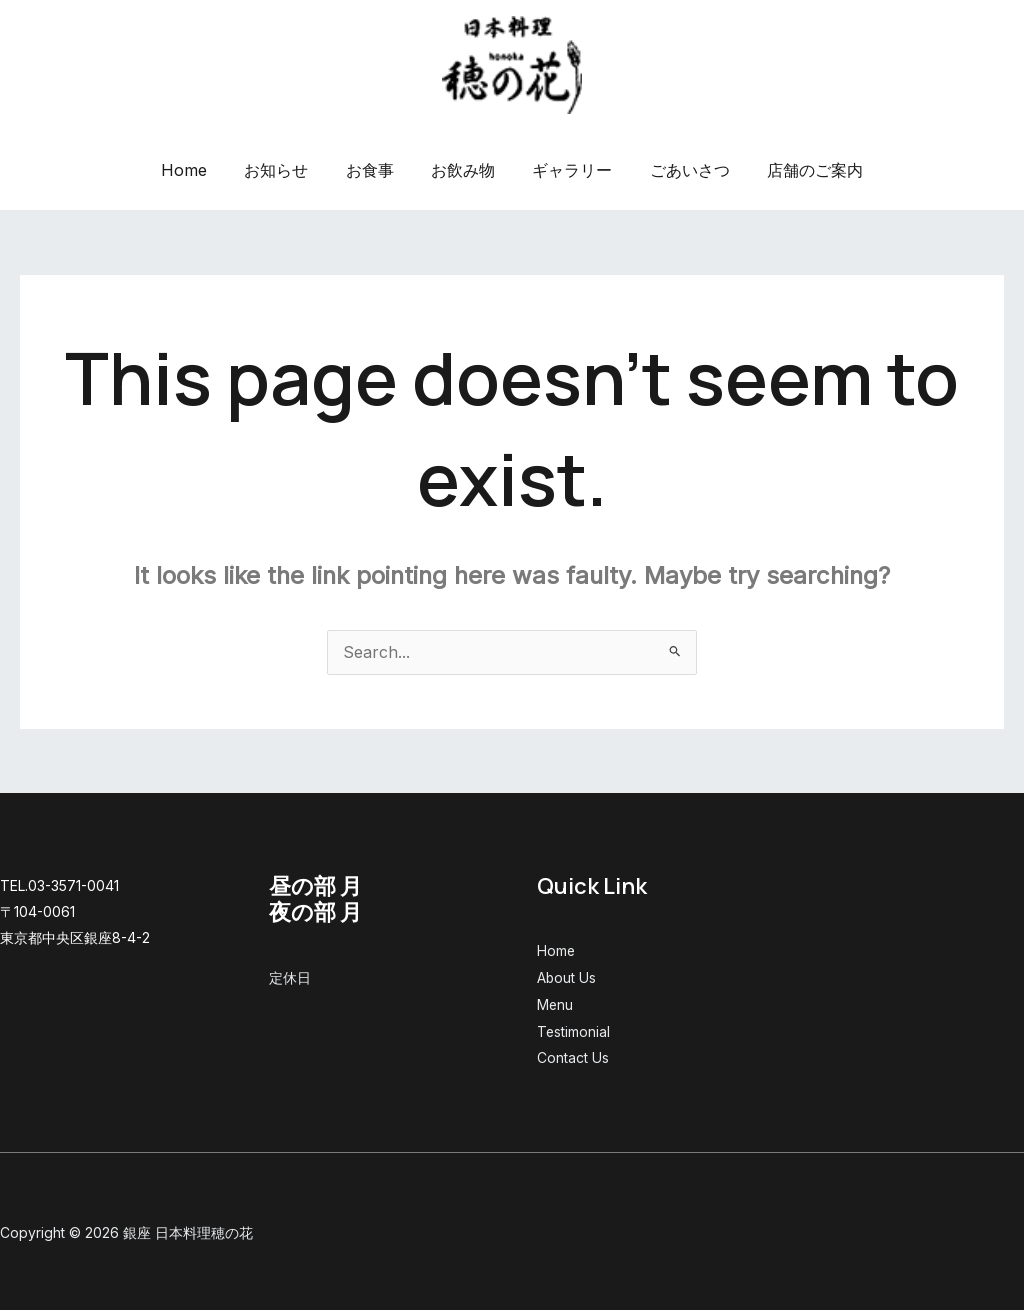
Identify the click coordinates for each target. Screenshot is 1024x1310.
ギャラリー (567, 170)
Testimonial (574, 1029)
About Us (567, 977)
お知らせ (287, 170)
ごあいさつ (679, 170)
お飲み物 (463, 170)
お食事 (375, 170)
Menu (555, 1003)
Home (200, 170)
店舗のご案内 (799, 170)
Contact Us (573, 1055)
